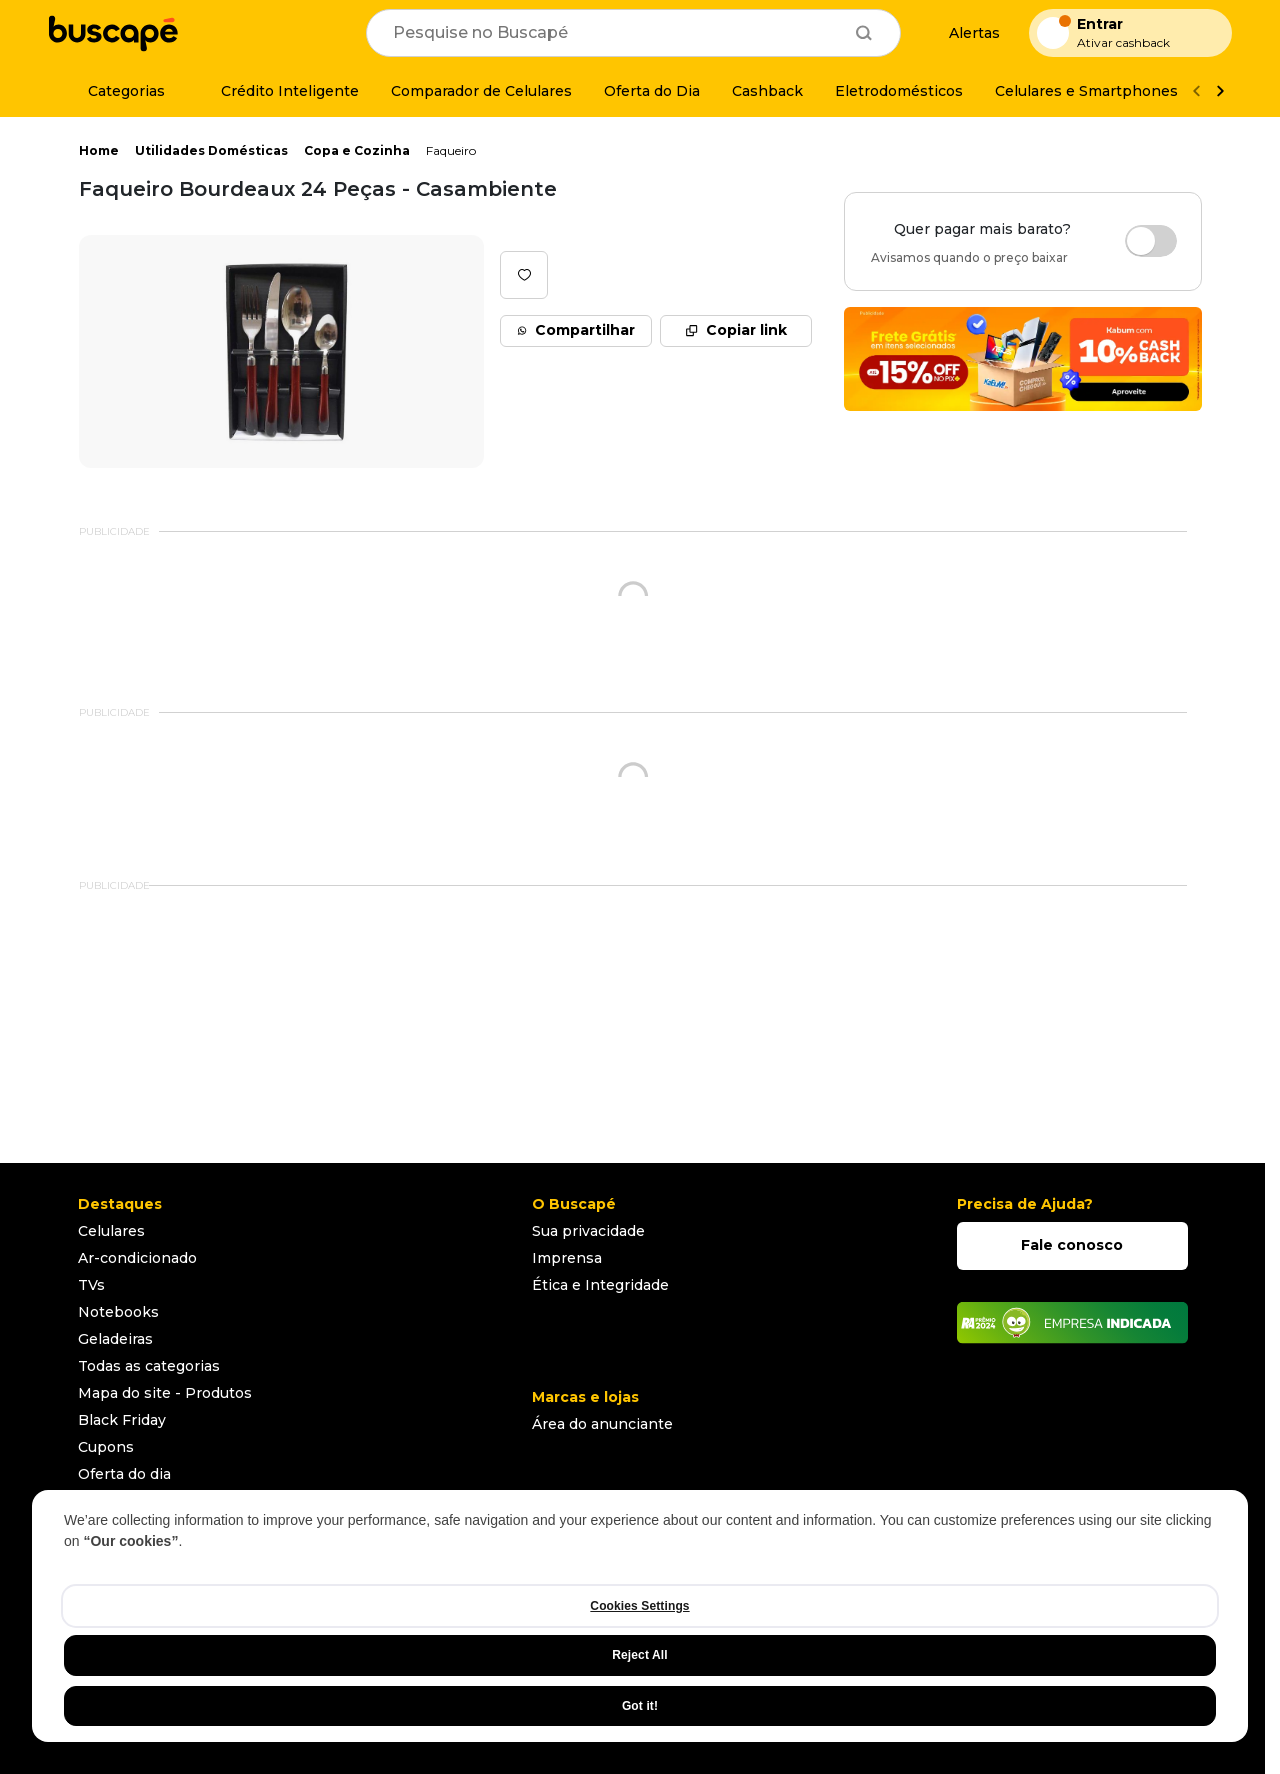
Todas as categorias (149, 1366)
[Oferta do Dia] (652, 91)
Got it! (640, 1706)
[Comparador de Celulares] (481, 91)
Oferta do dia (124, 1474)
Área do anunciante (602, 1424)
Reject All (639, 1655)
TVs (91, 1285)
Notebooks (118, 1312)
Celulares (111, 1231)
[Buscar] (864, 33)
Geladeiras (115, 1339)
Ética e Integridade (600, 1285)
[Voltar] (1196, 91)
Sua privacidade (588, 1231)
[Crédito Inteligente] (278, 91)
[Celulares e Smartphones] (1086, 91)
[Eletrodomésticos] (899, 91)
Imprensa (567, 1258)
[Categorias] (114, 91)
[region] (640, 1616)
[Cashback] (767, 91)
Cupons (106, 1447)
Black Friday (122, 1420)
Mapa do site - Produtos (165, 1393)
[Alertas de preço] (965, 33)
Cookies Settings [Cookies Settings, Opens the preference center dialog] (639, 1606)
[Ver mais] (1220, 91)
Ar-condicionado (137, 1258)
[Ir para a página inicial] (113, 33)
